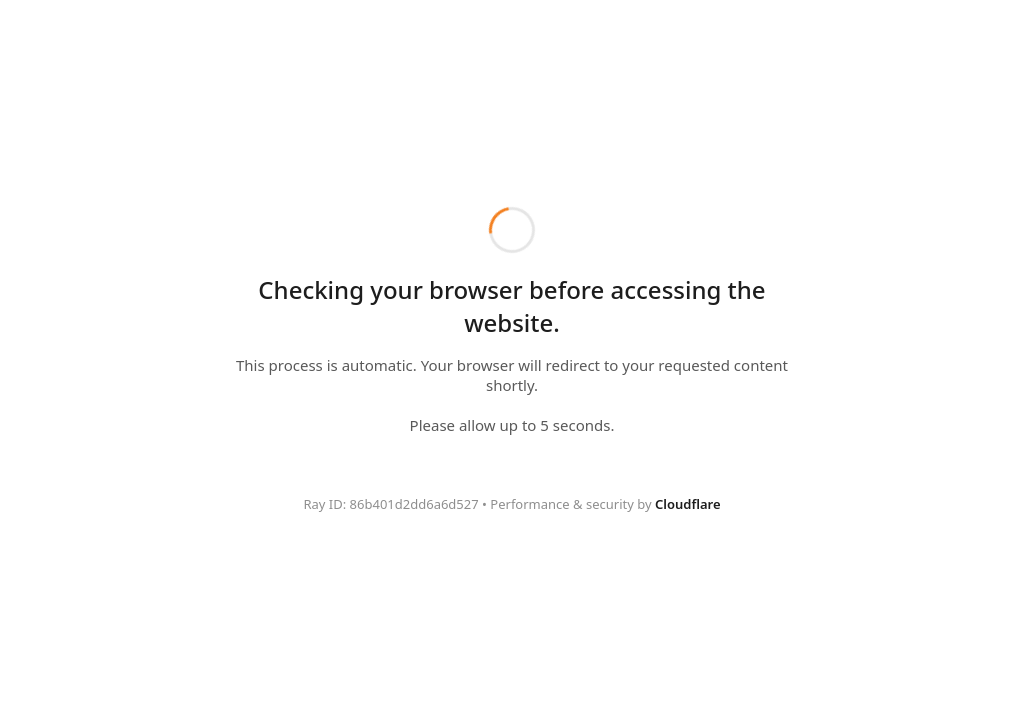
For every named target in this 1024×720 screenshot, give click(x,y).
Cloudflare (688, 504)
